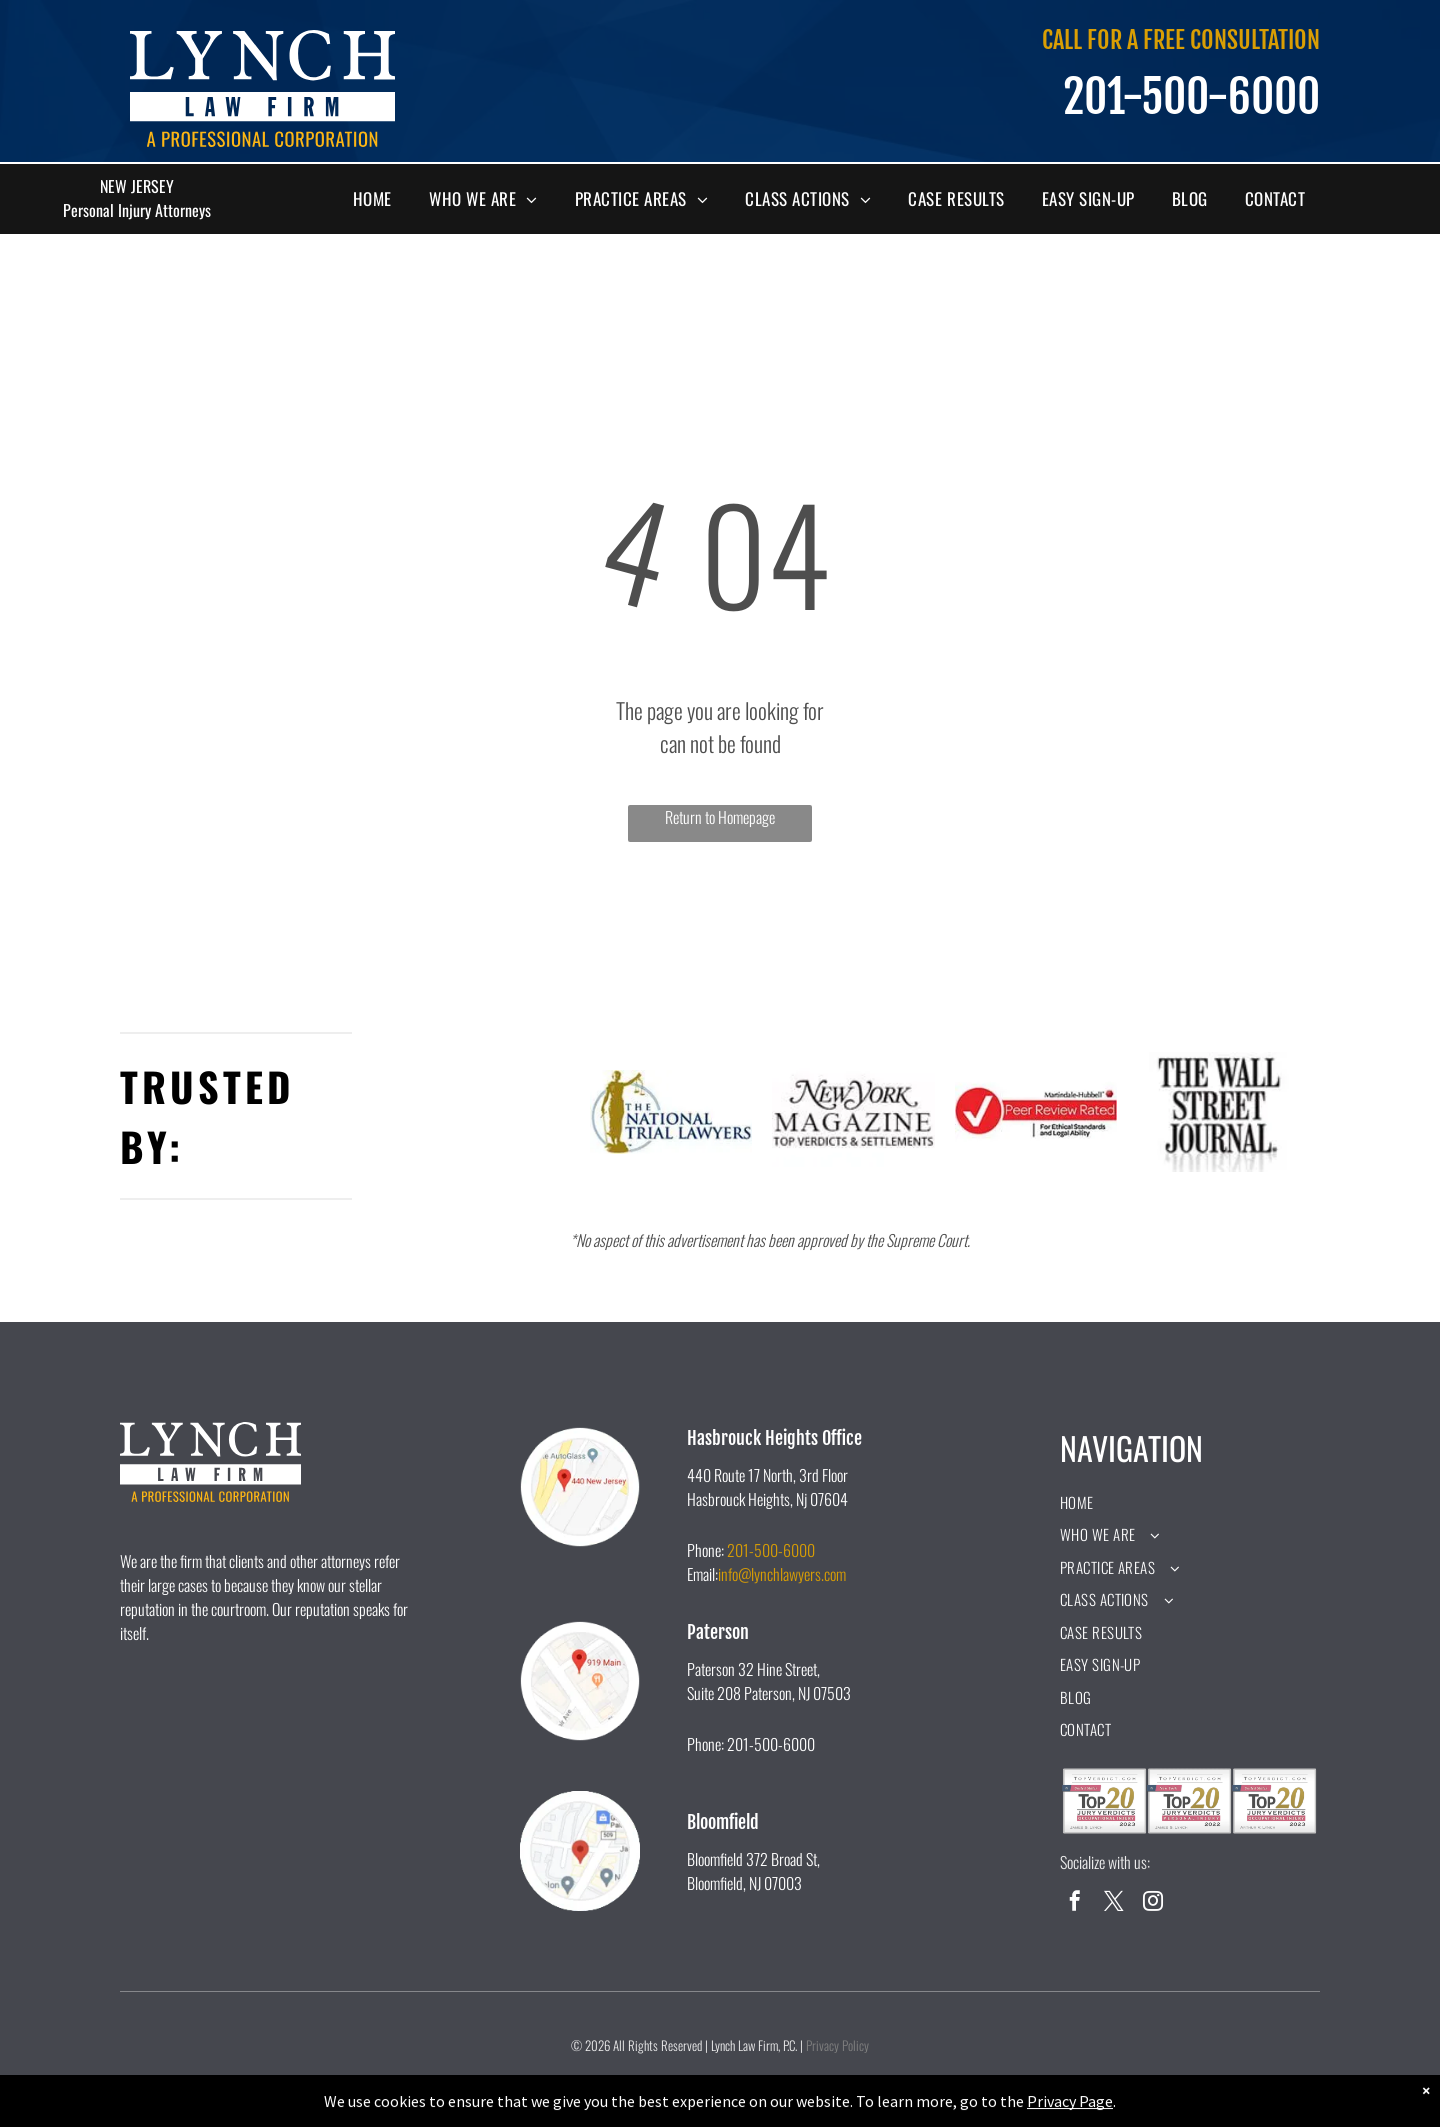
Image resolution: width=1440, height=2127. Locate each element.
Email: (702, 1574)
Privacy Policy (837, 2045)
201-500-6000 (771, 1550)
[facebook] (1075, 1903)
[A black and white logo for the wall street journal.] (1218, 1112)
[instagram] (1153, 1903)
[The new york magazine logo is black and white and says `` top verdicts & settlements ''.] (853, 1112)
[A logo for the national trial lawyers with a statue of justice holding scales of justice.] (671, 1112)
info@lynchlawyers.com (782, 1574)
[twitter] (1114, 1903)
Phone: (705, 1550)
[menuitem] (380, 199)
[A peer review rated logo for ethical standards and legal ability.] (1036, 1112)
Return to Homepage (720, 817)
